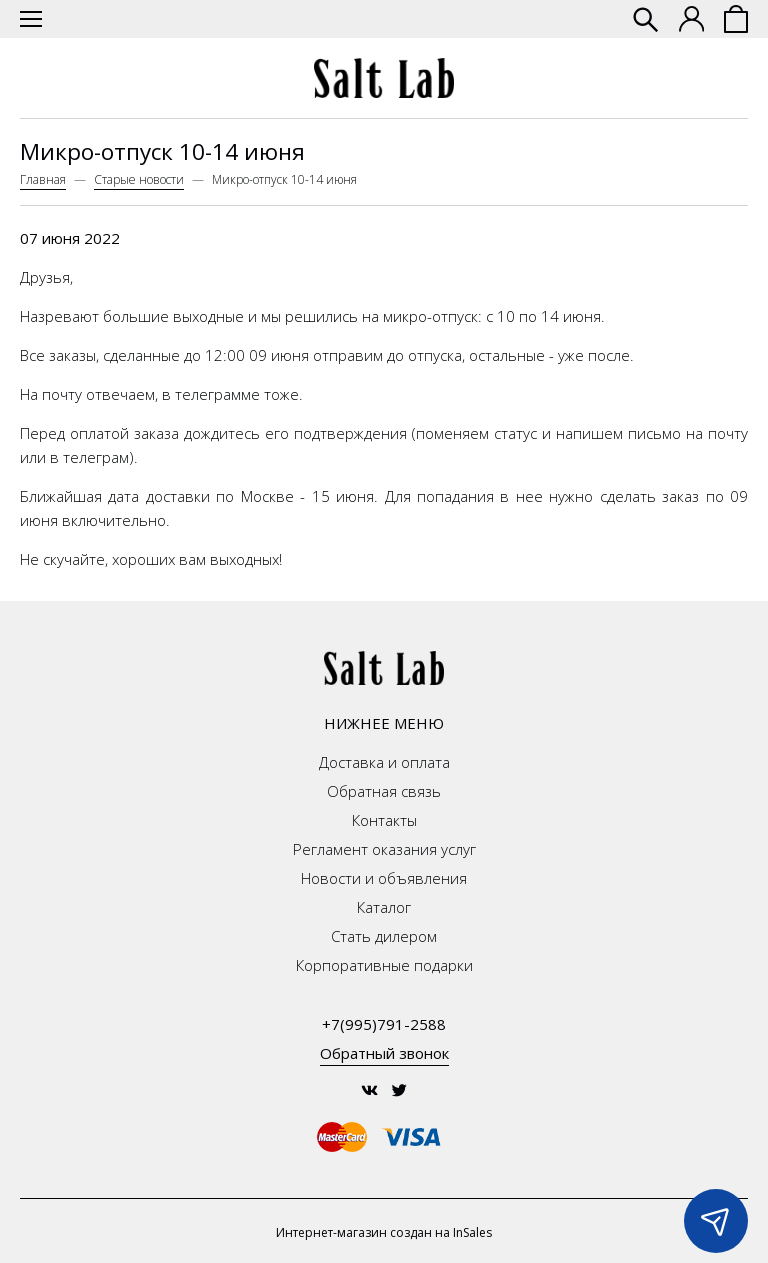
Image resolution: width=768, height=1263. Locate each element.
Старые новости (139, 179)
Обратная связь (384, 791)
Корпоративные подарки (384, 965)
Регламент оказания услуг (384, 849)
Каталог (384, 907)
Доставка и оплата (384, 762)
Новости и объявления (384, 878)
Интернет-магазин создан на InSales (384, 1232)
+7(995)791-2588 (384, 1024)
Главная (43, 179)
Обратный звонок (384, 1053)
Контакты (384, 820)
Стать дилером (384, 936)
